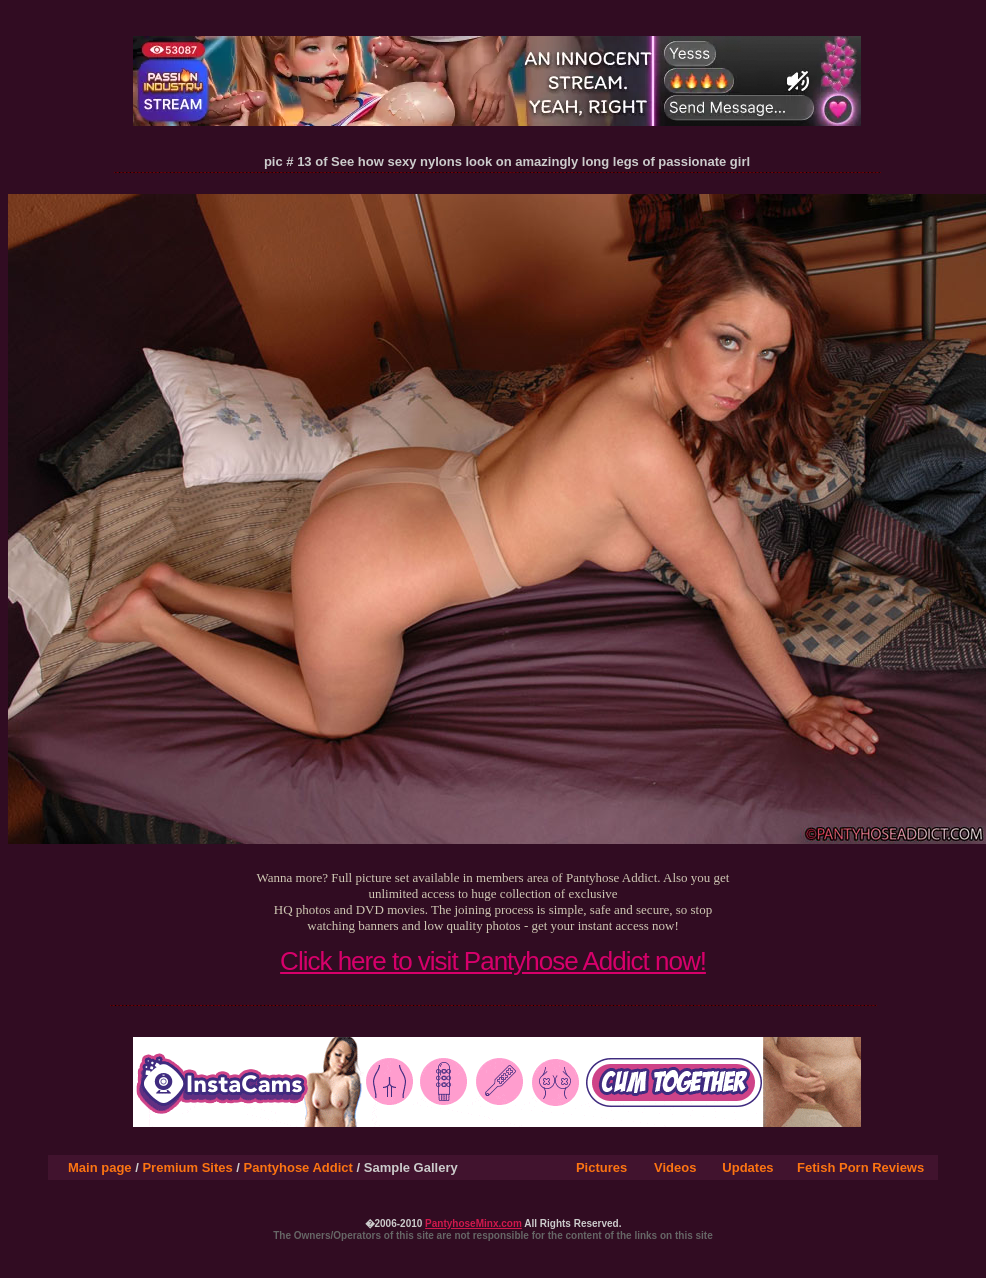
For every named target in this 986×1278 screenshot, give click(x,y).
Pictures (601, 1167)
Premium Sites (187, 1167)
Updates (747, 1167)
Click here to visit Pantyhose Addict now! (493, 961)
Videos (675, 1167)
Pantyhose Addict (298, 1167)
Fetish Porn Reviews (860, 1167)
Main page (100, 1167)
